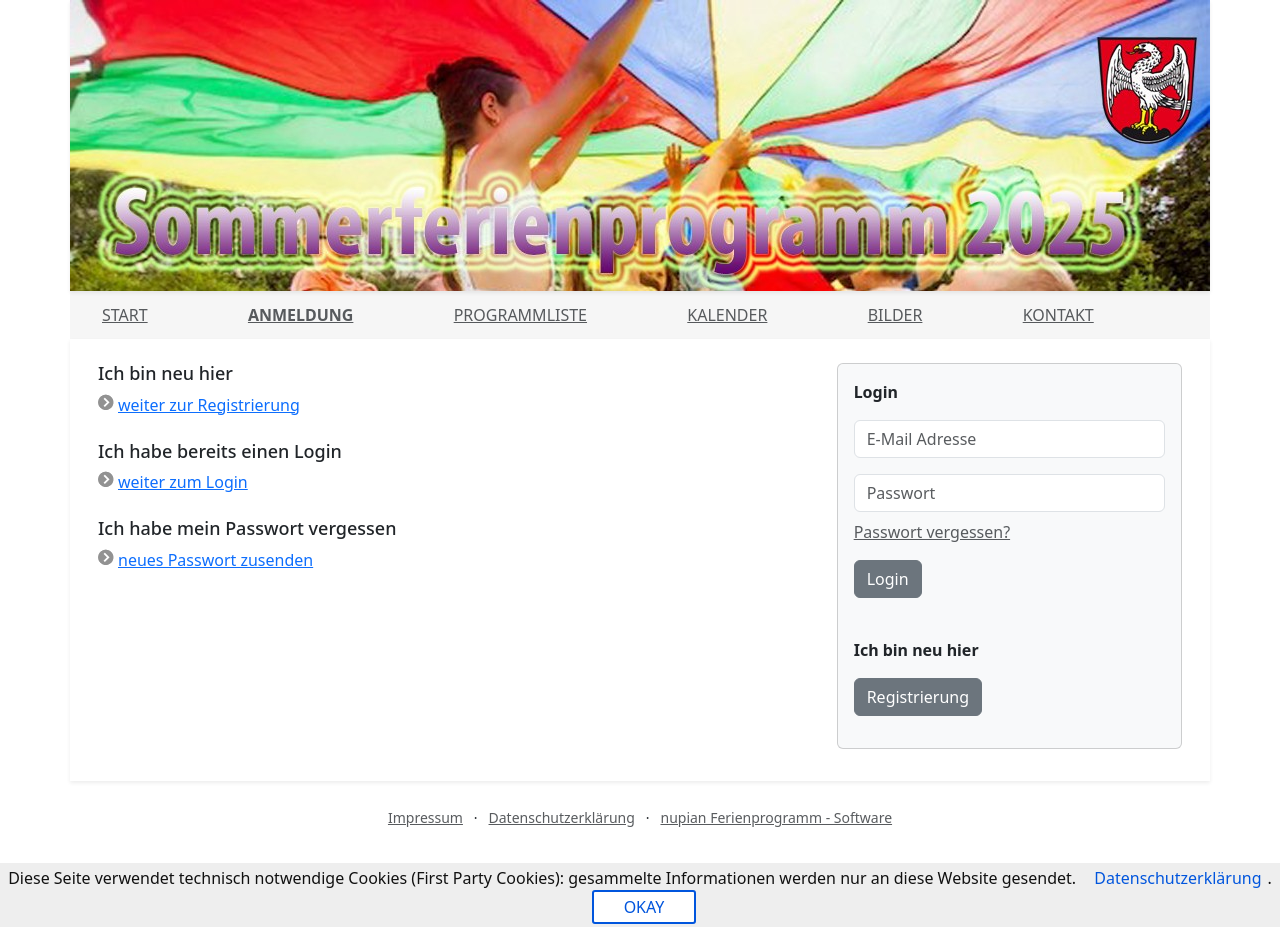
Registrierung (918, 697)
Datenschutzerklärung (562, 817)
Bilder (895, 315)
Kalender (727, 315)
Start (125, 315)
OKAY (644, 907)
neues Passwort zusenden (215, 560)
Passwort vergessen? (932, 532)
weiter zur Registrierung (209, 405)
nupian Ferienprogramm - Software (776, 817)
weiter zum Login (183, 482)
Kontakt (1058, 315)
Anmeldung (300, 315)
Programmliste (520, 315)
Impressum (425, 817)
